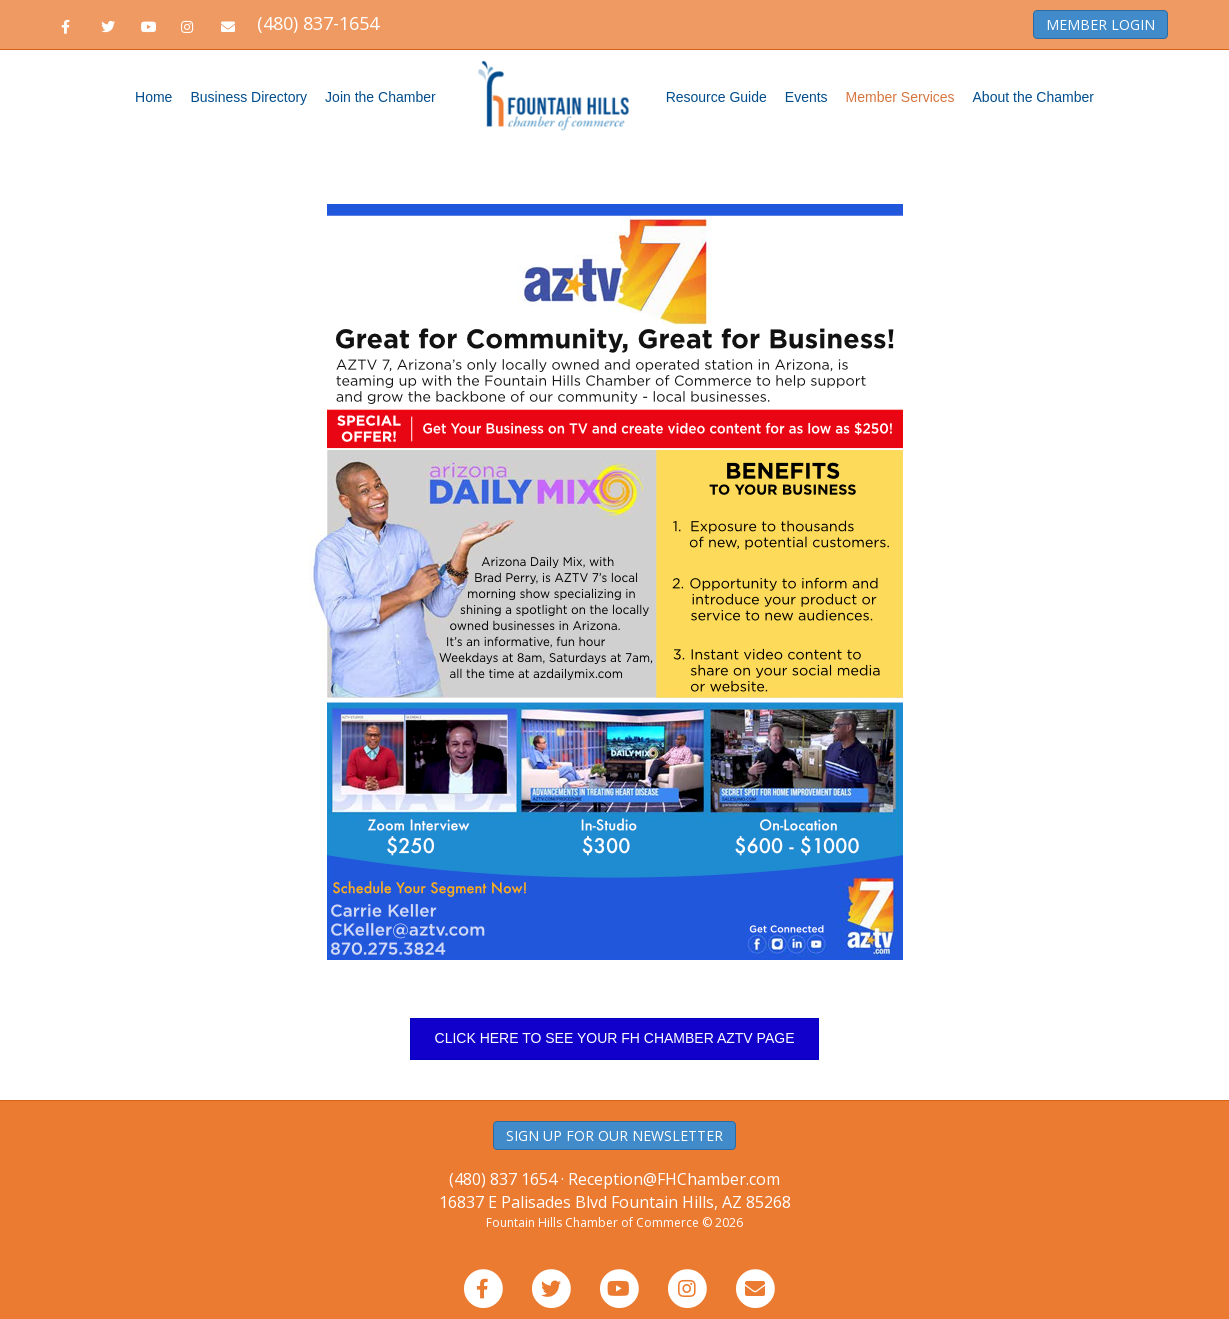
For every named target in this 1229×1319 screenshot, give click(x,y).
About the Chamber (1033, 97)
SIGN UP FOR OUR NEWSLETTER (614, 1135)
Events (806, 97)
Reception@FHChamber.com (674, 1179)
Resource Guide (716, 97)
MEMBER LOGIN (1100, 24)
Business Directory (248, 97)
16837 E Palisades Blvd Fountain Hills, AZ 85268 (615, 1202)
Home (153, 97)
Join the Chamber (380, 97)
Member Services (900, 97)
